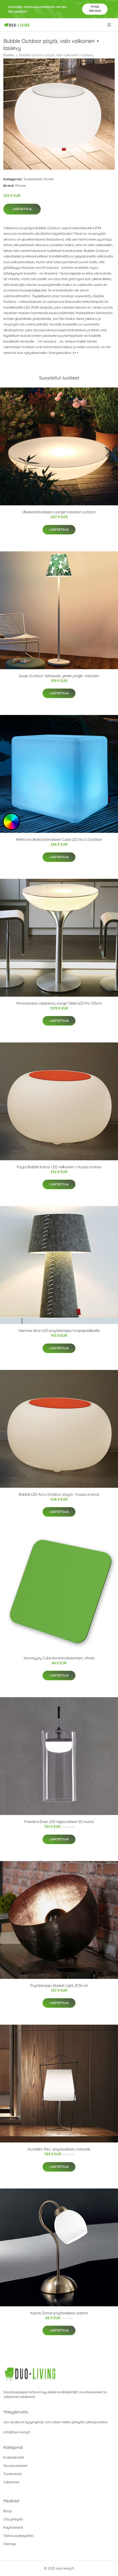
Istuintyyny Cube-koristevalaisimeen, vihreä (59, 1658)
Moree (48, 179)
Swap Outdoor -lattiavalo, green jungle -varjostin (59, 676)
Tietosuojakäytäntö (18, 2536)
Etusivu (8, 55)
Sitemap (9, 2544)
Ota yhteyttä (13, 2519)
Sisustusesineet (15, 2466)
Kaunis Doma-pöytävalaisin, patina (59, 2313)
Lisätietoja (22, 209)
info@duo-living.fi (16, 2432)
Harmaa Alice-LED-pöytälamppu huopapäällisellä (59, 1330)
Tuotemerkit (32, 179)
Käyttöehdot (13, 2527)
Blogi (7, 2511)
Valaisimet (11, 2482)
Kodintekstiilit (13, 2457)
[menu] (109, 25)
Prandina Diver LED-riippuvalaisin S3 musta (59, 1821)
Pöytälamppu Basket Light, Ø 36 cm (59, 1985)
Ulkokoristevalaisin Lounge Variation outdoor (59, 512)
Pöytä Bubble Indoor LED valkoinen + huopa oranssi (59, 1167)
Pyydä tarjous (95, 8)
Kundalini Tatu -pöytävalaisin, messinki (59, 2149)
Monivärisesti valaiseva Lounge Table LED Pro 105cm (59, 1003)
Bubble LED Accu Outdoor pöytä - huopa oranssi (59, 1494)
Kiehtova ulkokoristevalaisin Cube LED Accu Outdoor (59, 839)
